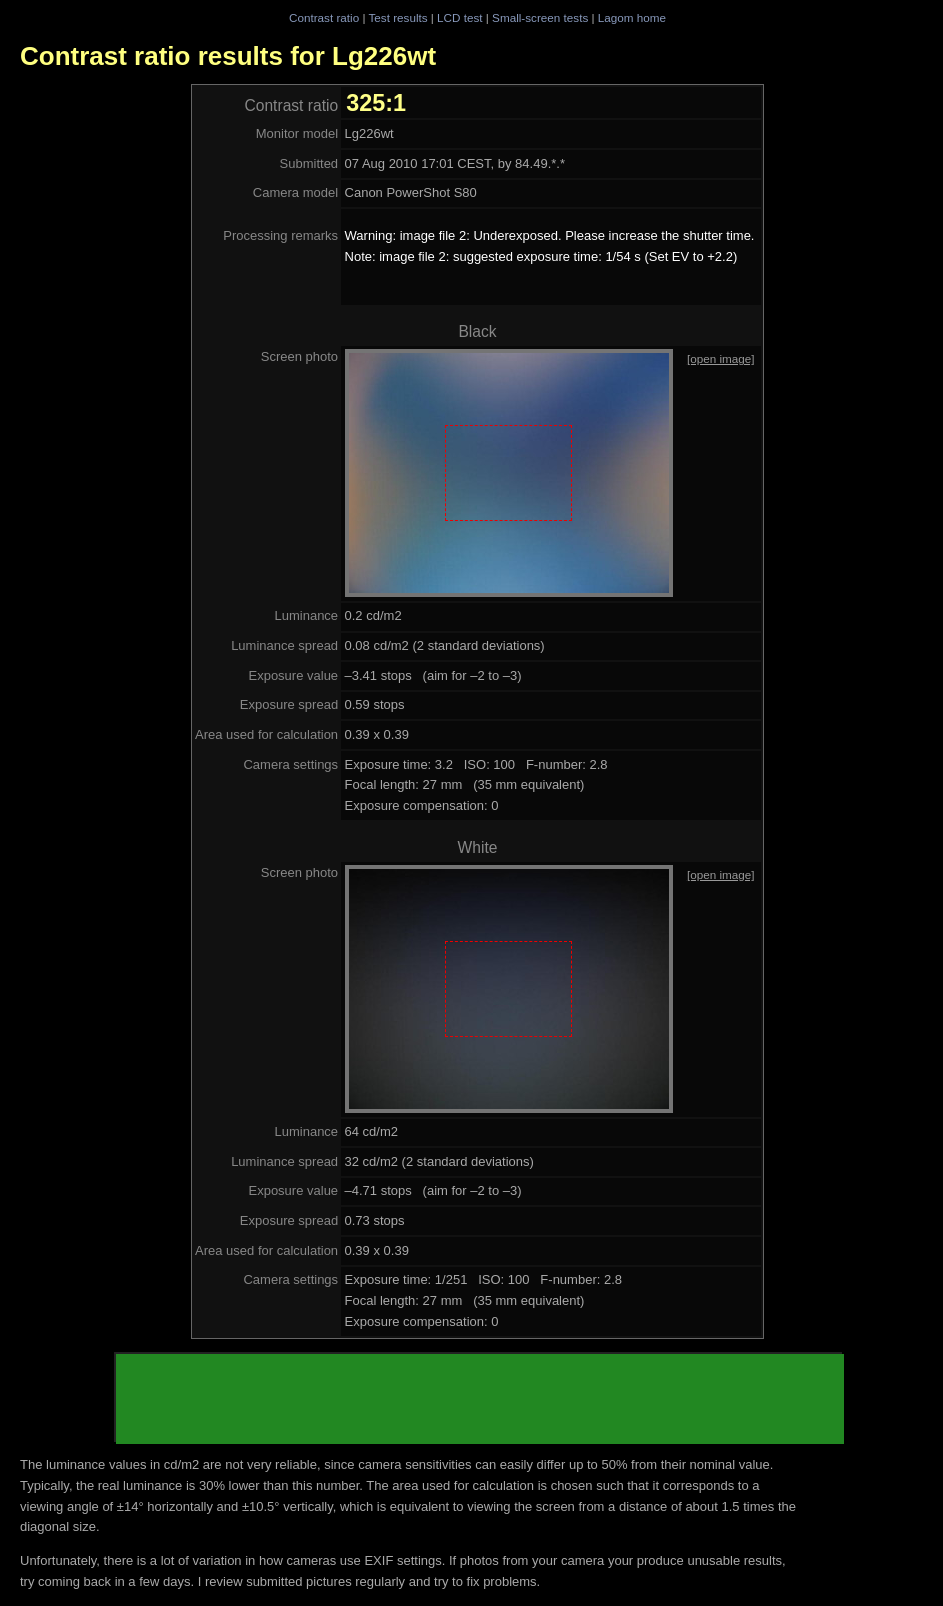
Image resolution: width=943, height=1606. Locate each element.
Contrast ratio (324, 17)
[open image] (721, 358)
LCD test (459, 17)
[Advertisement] (480, 1399)
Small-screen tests (540, 17)
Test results (397, 17)
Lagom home (632, 17)
